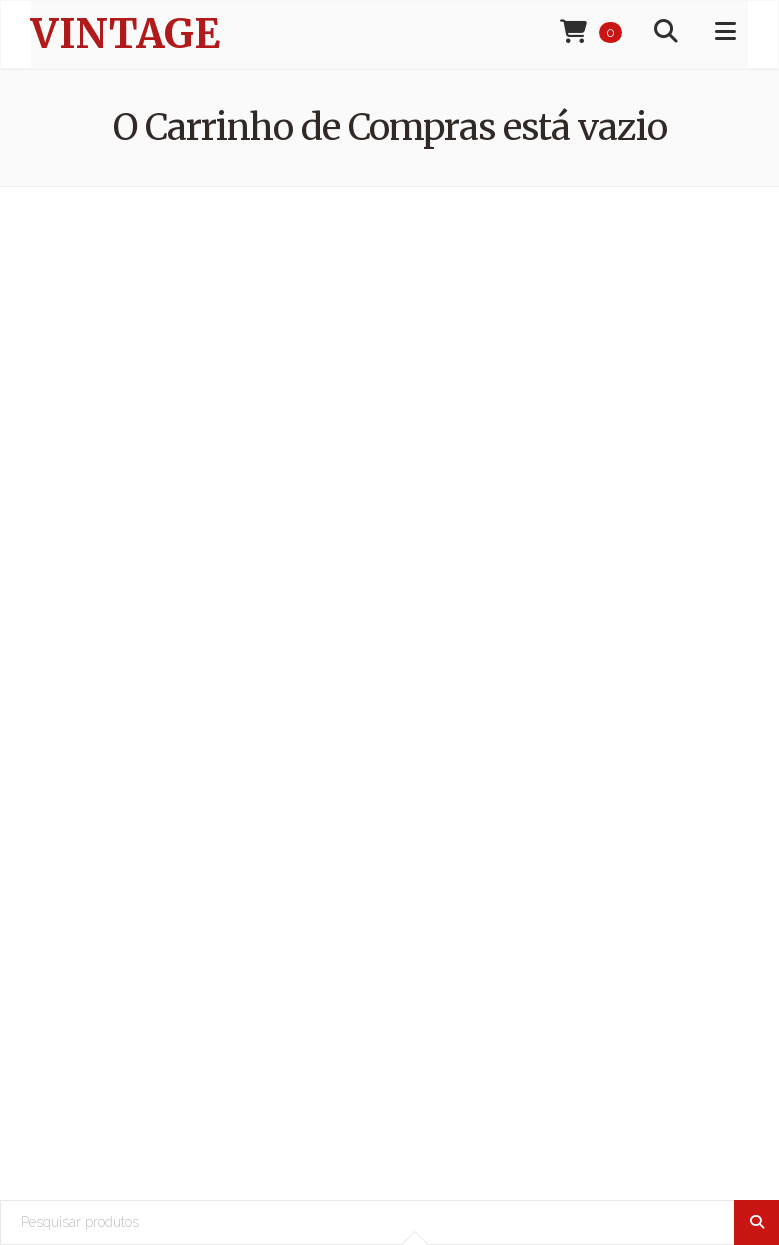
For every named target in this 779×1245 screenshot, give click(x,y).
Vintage (125, 34)
